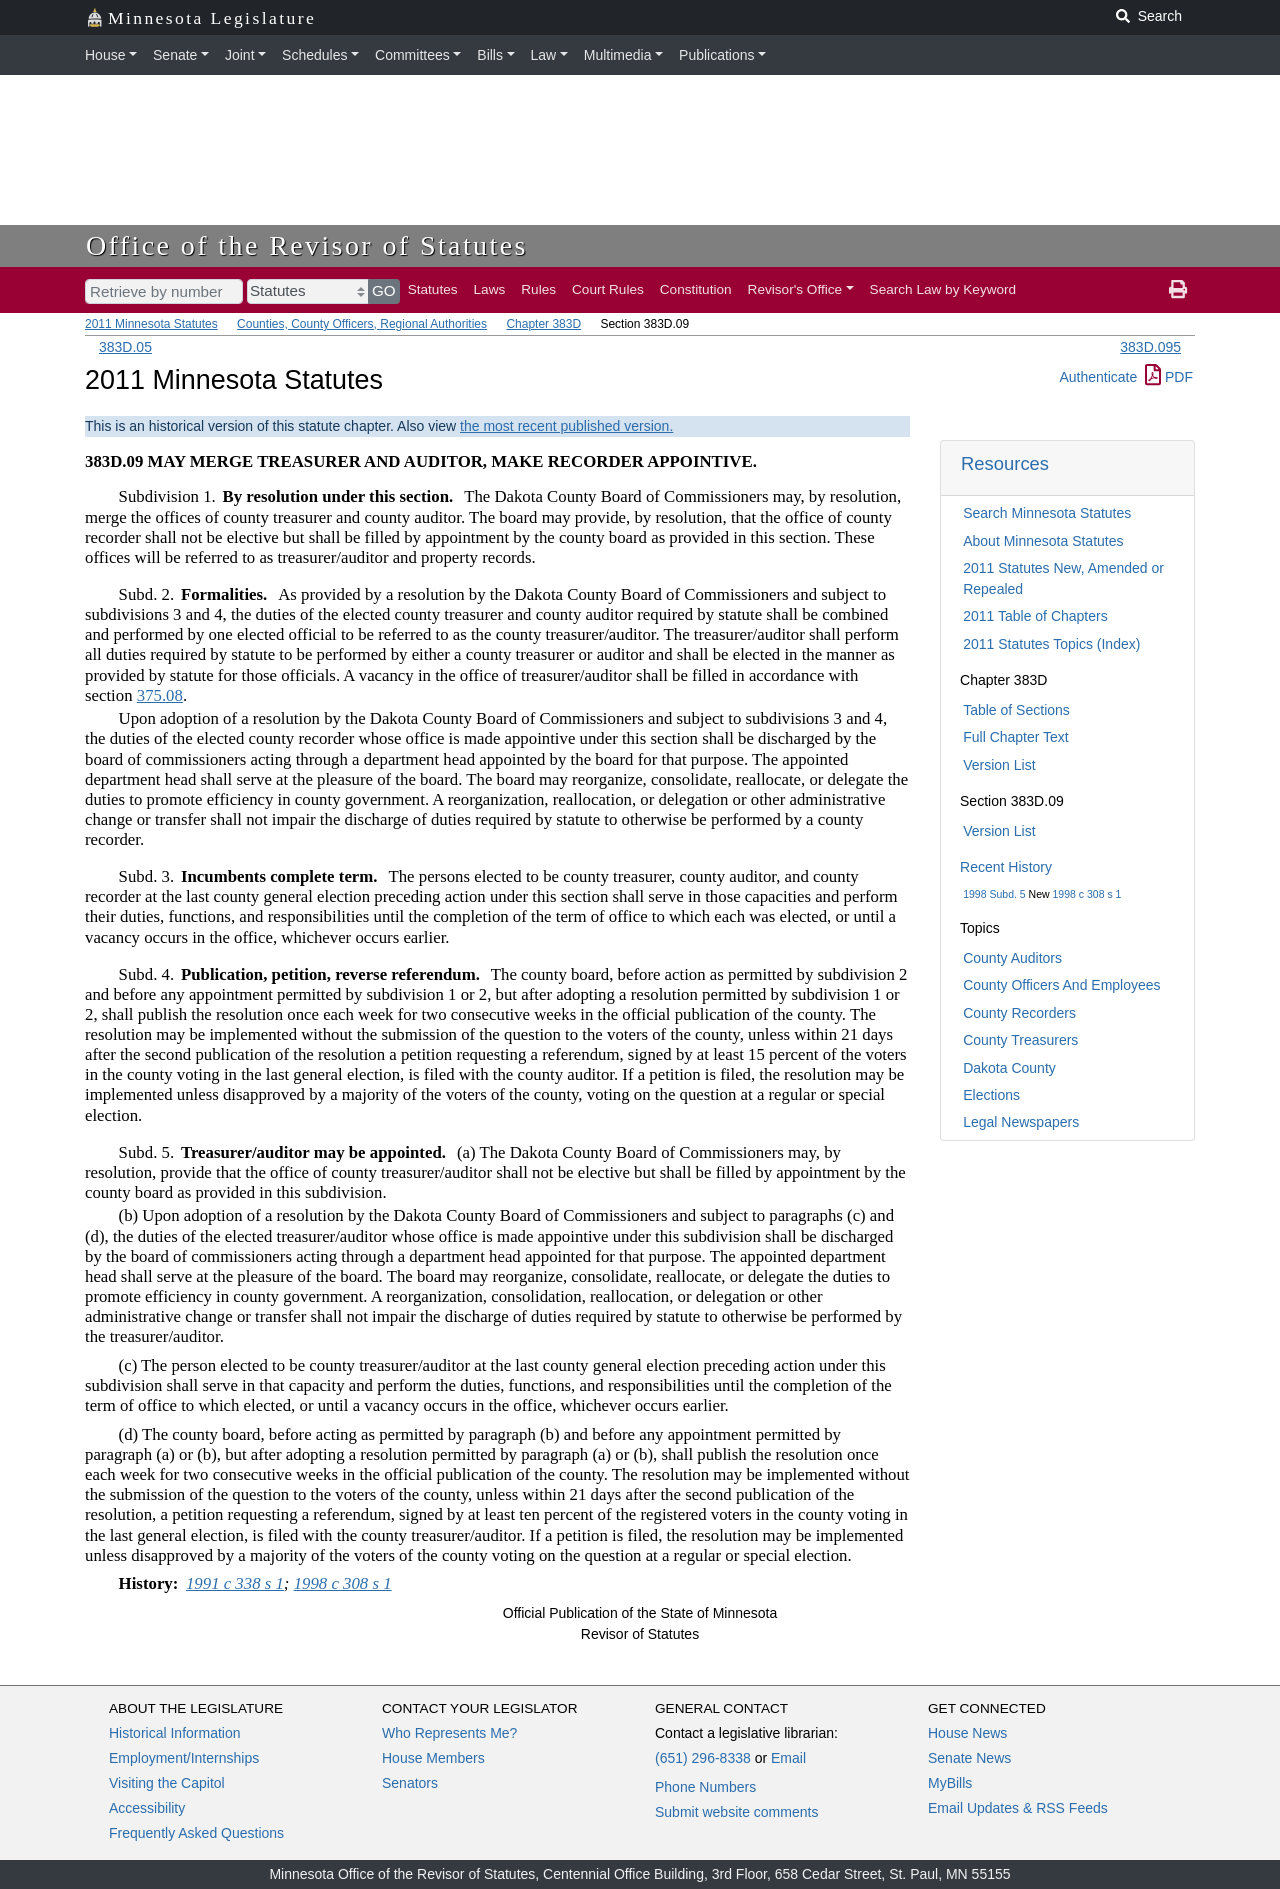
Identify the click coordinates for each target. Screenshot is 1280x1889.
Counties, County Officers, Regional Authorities (362, 324)
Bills (490, 55)
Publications (717, 55)
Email (788, 1758)
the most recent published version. (566, 426)
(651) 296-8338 (703, 1758)
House (105, 55)
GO (384, 290)
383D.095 (1150, 347)
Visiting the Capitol (167, 1783)
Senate (175, 55)
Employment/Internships (184, 1758)
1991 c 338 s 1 (235, 1583)
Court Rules (608, 289)
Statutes (433, 289)
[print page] (1178, 290)
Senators (410, 1783)
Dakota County (1009, 1068)
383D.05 (125, 347)
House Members (433, 1758)
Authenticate (1098, 377)
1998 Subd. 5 (994, 894)
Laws (490, 289)
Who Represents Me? (449, 1733)
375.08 (160, 695)
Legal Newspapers (1021, 1122)
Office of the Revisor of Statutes (307, 245)
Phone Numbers (705, 1787)
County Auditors (1012, 958)
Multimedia (618, 55)
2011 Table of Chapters (1035, 616)
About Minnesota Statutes (1043, 541)
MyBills (950, 1783)
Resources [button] (1005, 463)
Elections (991, 1095)
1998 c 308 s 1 (1087, 894)
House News (967, 1733)
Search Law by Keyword (943, 289)
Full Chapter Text (1016, 737)
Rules (538, 289)
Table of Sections (1016, 710)
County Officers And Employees (1061, 985)
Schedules (314, 55)
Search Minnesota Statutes (1047, 513)
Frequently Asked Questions (196, 1833)
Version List (999, 765)
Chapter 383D (543, 324)
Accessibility (147, 1808)
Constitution (696, 289)
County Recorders (1019, 1013)
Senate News (969, 1758)
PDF (1169, 377)
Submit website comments (736, 1812)
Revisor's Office (795, 289)
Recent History (1006, 867)
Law (544, 55)
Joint (240, 55)
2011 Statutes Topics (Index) (1051, 644)
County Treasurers (1020, 1040)
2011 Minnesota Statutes (151, 324)
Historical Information (175, 1733)
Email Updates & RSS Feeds (1018, 1808)
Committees (412, 55)
